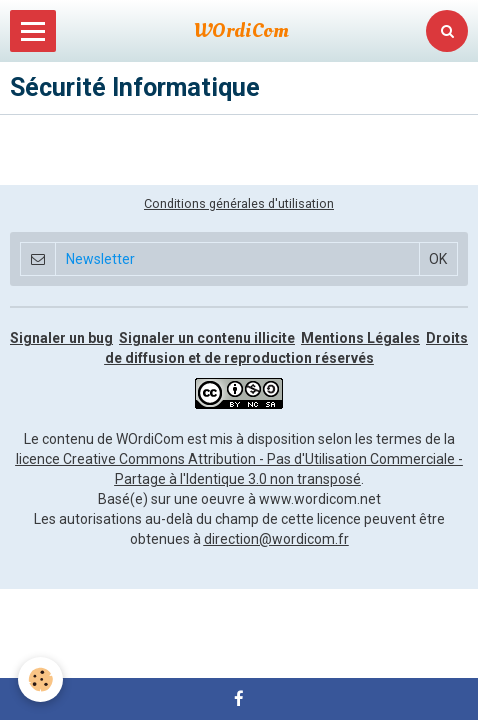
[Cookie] (40, 679)
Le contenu (59, 439)
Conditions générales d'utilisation (239, 203)
